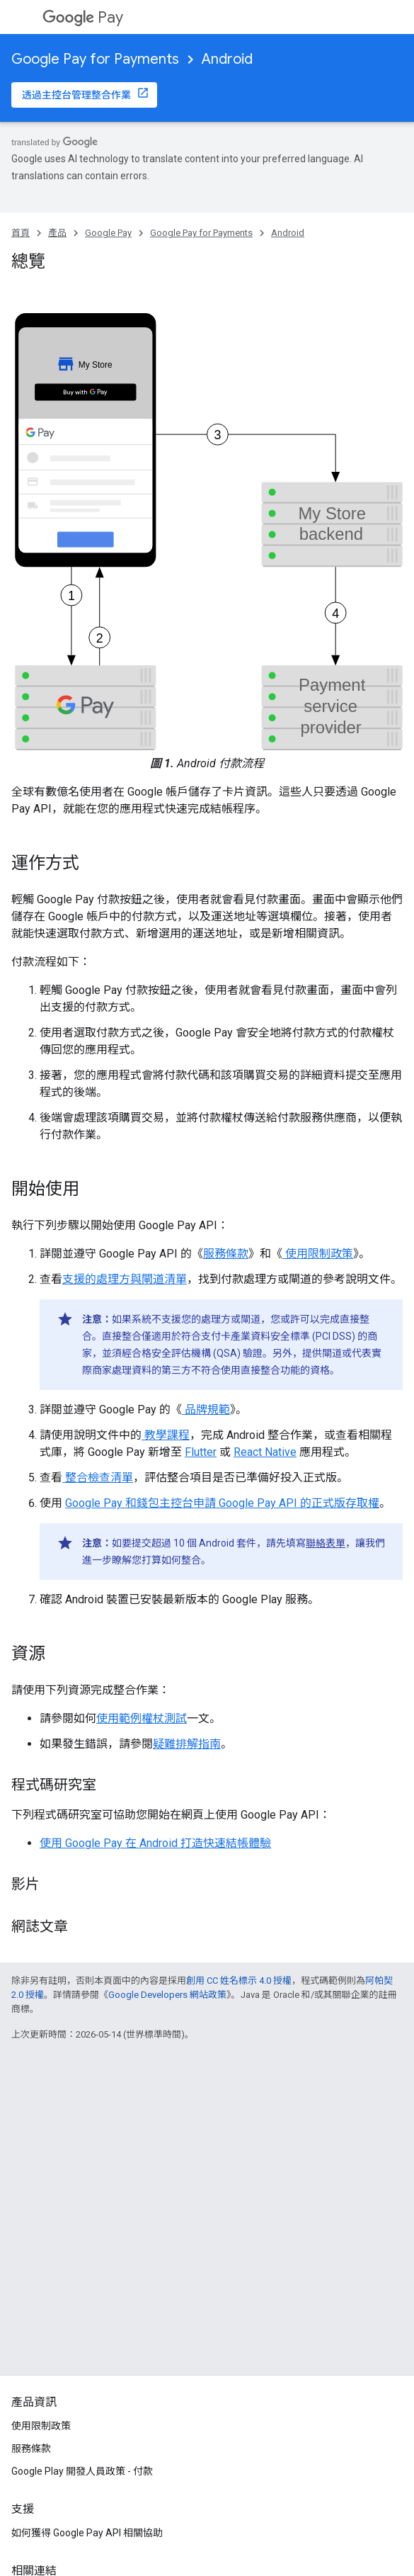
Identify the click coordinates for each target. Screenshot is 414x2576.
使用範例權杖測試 (141, 1718)
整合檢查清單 (97, 1477)
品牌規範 (206, 1409)
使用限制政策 (317, 1253)
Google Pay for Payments (95, 59)
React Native (265, 1452)
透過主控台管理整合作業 (76, 95)
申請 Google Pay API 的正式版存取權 (286, 1503)
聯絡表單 (325, 1543)
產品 (57, 232)
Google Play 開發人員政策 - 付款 (82, 2471)
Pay (82, 17)
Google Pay (108, 232)
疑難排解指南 (187, 1744)
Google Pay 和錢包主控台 (129, 1503)
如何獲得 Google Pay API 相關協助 (87, 2532)
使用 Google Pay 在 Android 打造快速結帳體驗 (155, 1843)
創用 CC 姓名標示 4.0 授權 (239, 1980)
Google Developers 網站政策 (167, 1994)
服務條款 (225, 1253)
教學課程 (166, 1435)
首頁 (20, 232)
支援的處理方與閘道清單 (124, 1279)
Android (227, 59)
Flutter (201, 1452)
